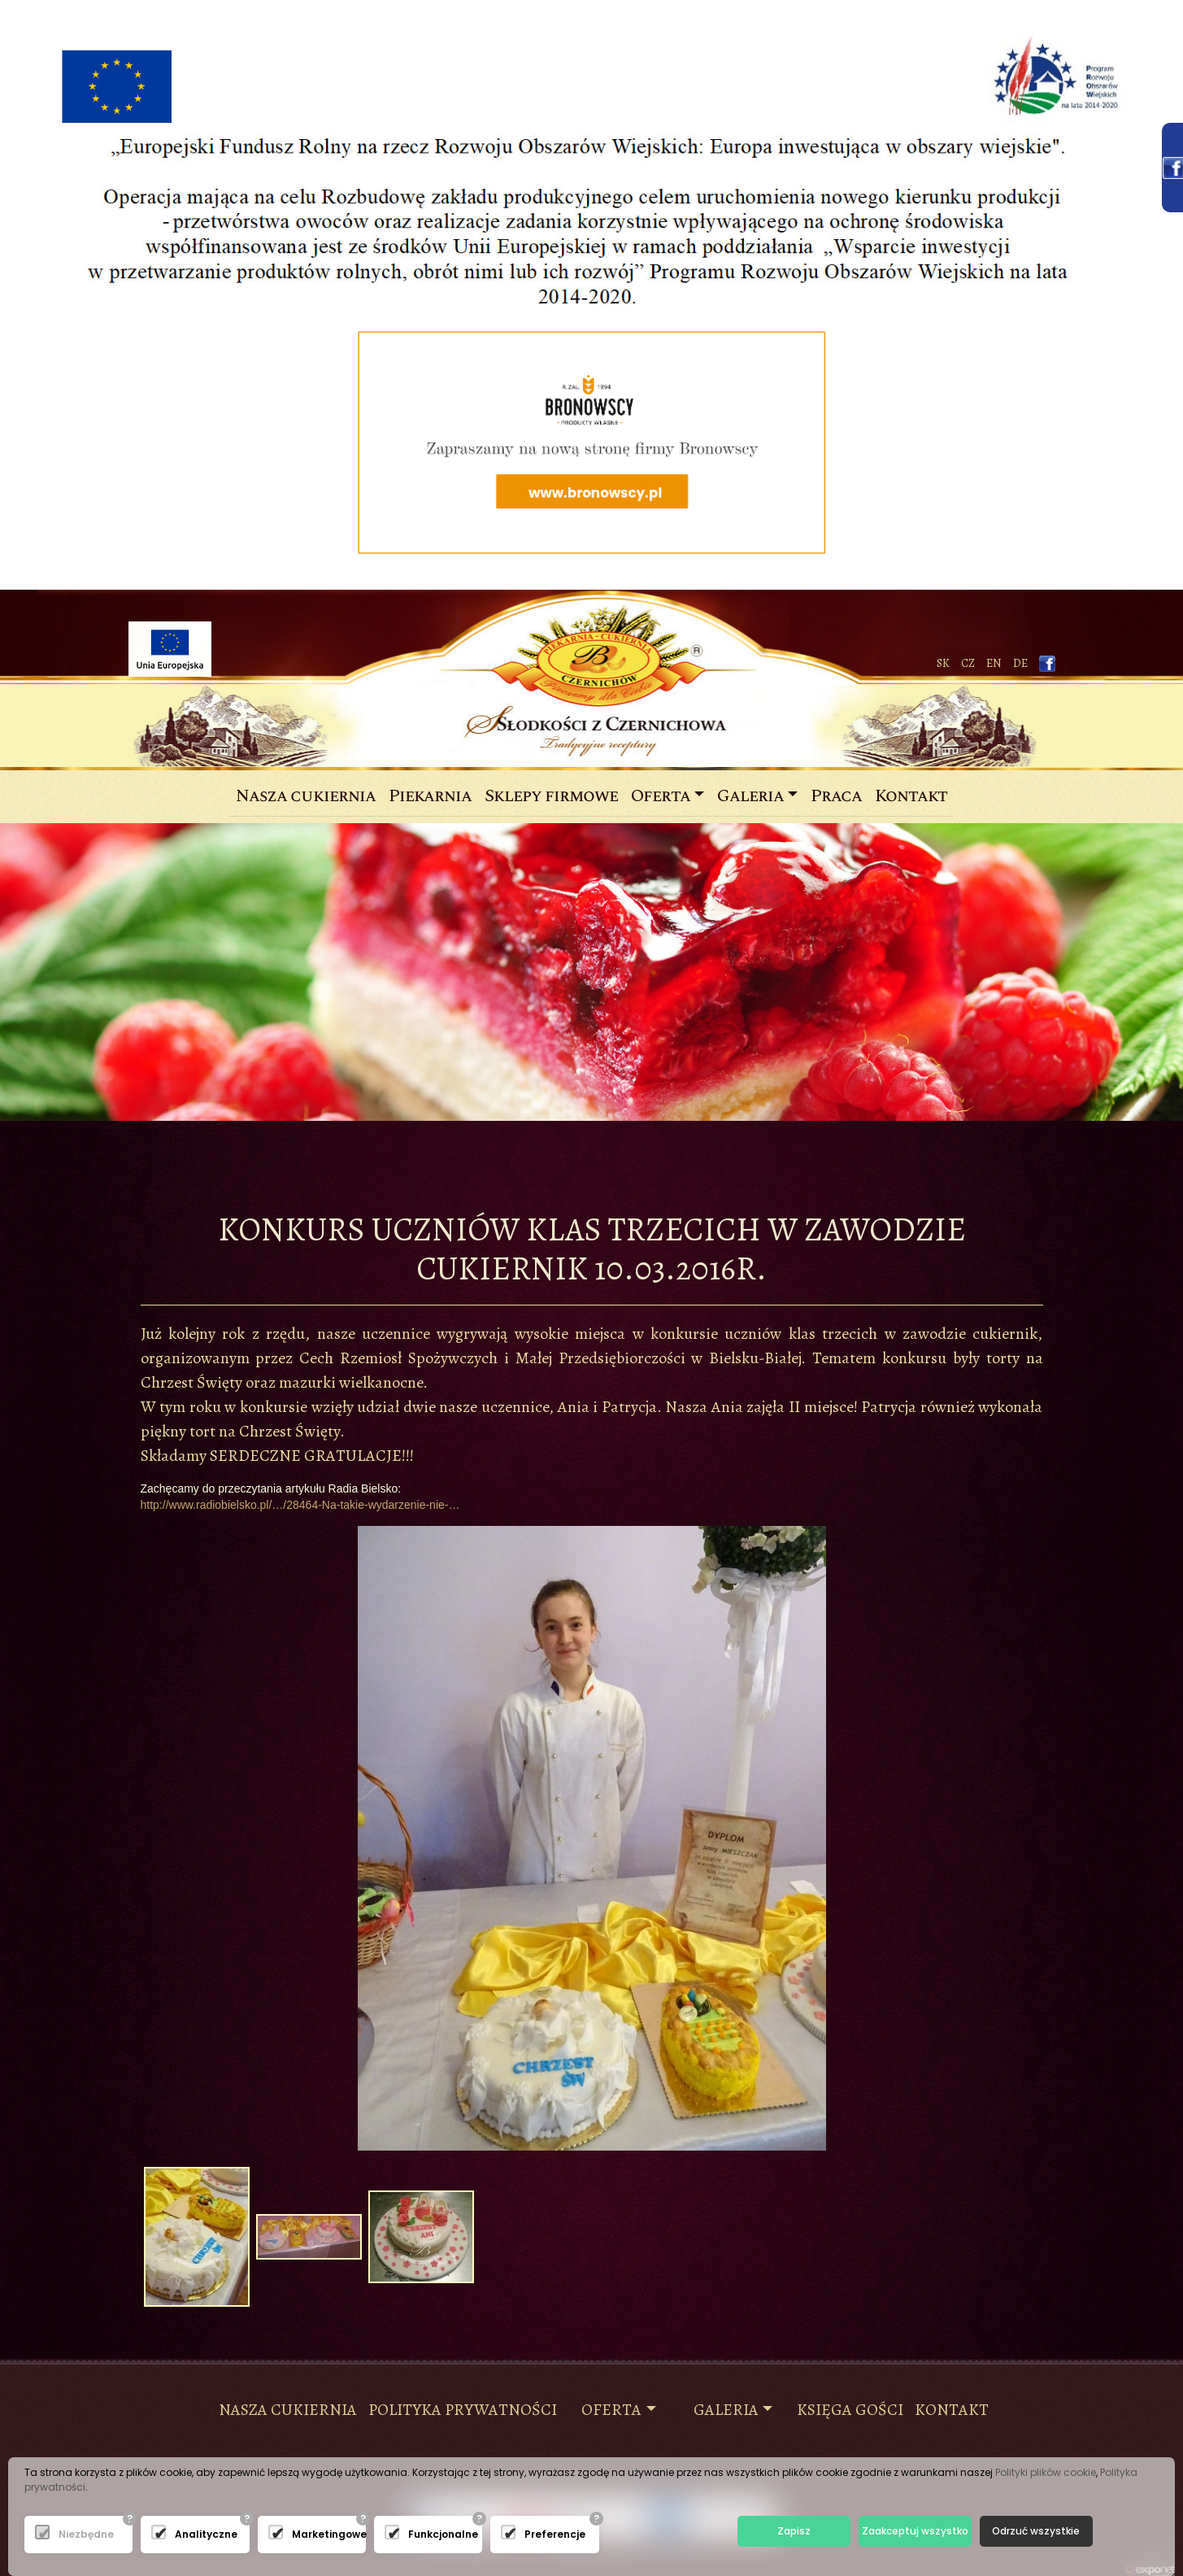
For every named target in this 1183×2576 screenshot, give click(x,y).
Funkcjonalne (413, 2534)
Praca (836, 796)
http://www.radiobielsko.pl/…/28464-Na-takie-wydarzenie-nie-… (300, 1504)
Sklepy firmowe (551, 796)
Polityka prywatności (462, 2410)
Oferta (660, 796)
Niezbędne (64, 2534)
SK (943, 663)
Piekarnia (430, 796)
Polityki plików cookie (1045, 2472)
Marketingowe (297, 2534)
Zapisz (794, 2531)
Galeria (750, 796)
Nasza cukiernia (309, 796)
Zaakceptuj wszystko (915, 2531)
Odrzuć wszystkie (1036, 2531)
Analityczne (180, 2534)
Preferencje (529, 2534)
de (1020, 663)
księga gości (850, 2410)
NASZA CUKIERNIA (288, 2410)
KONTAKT (952, 2410)
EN (994, 663)
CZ (968, 663)
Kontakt (911, 796)
